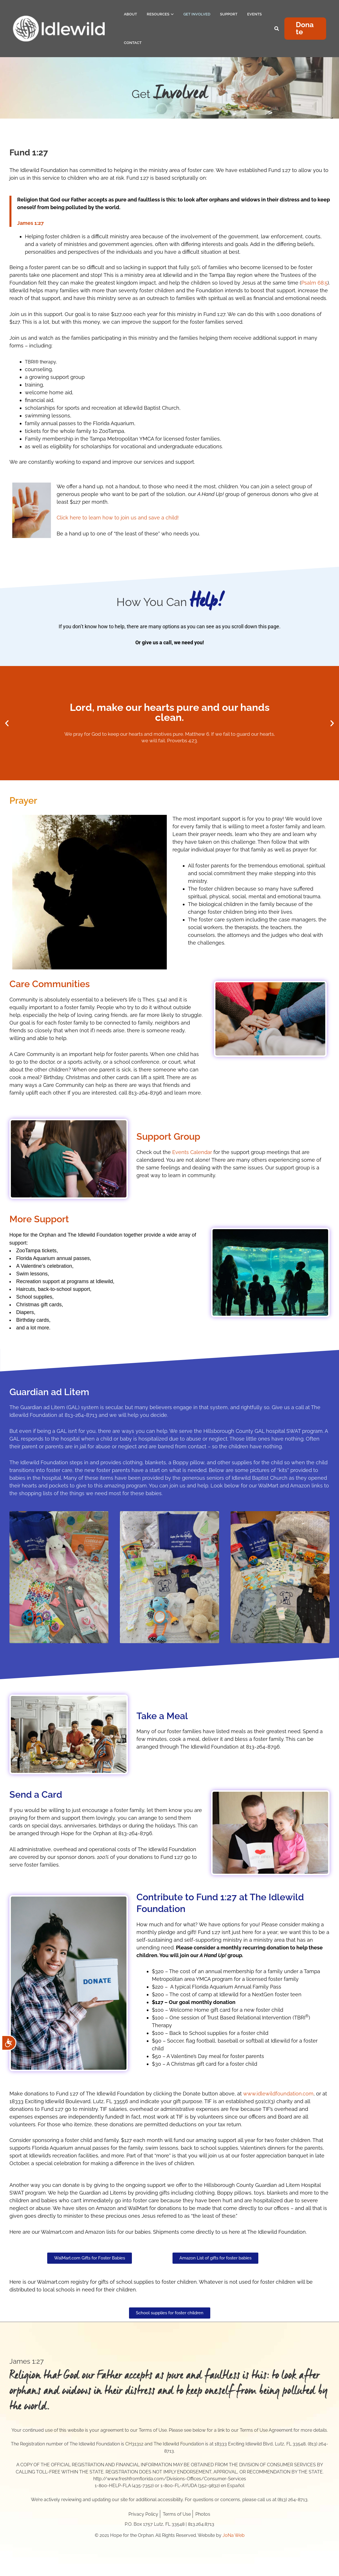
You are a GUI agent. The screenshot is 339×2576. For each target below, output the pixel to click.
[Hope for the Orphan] (59, 28)
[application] (171, 14)
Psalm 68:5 (314, 283)
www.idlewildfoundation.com (278, 2094)
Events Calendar (192, 1152)
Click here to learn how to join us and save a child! (118, 518)
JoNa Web (234, 2535)
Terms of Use (177, 2514)
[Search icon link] (276, 28)
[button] (305, 28)
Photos (202, 2514)
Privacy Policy (143, 2514)
